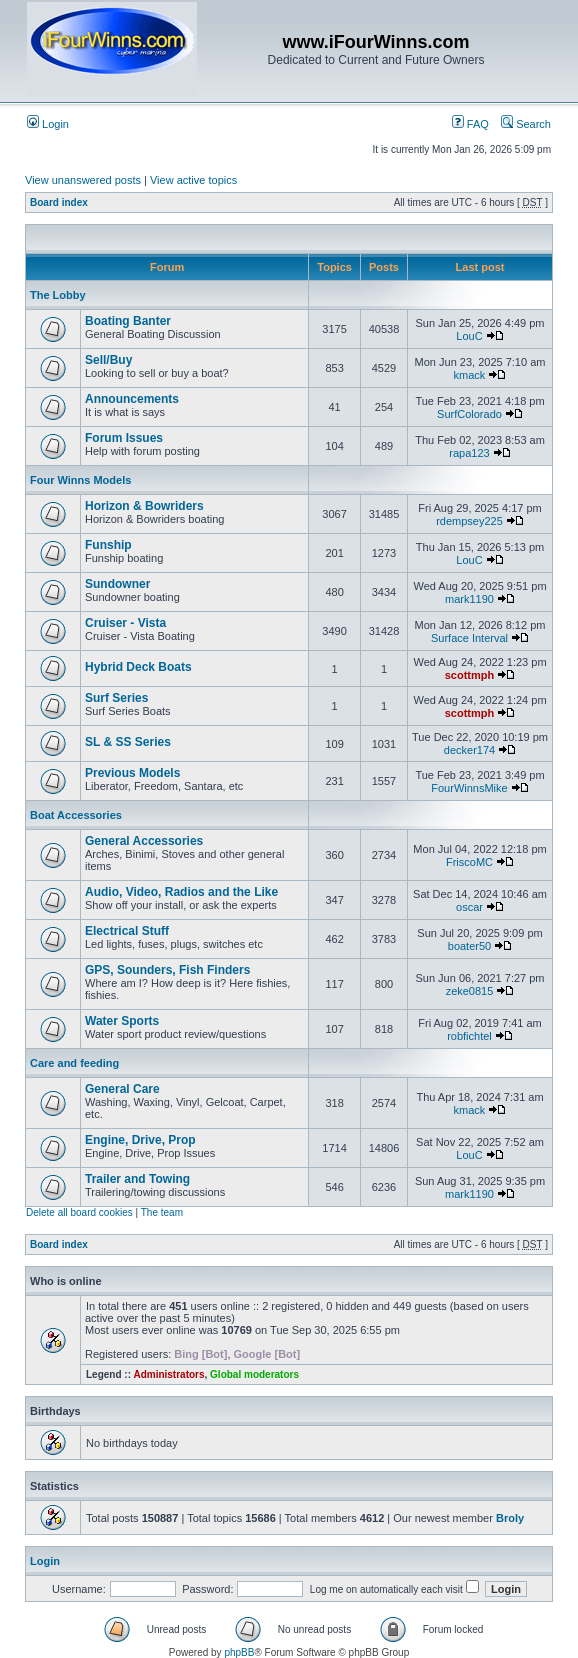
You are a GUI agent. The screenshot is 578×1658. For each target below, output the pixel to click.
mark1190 (469, 599)
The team (162, 1212)
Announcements (132, 399)
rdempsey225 (469, 521)
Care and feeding (74, 1063)
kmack (470, 375)
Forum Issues (124, 438)
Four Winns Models (80, 480)
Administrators (168, 1374)
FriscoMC (469, 862)
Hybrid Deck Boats (138, 667)
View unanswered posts (83, 180)
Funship (108, 545)
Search (526, 124)
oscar (469, 907)
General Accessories (144, 841)
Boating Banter (128, 321)
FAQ (470, 124)
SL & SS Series (128, 742)
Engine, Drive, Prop (140, 1140)
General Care (122, 1089)
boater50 (469, 946)
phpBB (239, 1652)
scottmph (470, 675)
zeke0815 (470, 991)
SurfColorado (469, 414)
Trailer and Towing (137, 1179)
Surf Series (116, 698)
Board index (59, 202)
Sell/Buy (108, 360)
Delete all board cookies (79, 1212)
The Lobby (58, 295)
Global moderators (254, 1374)
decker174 (469, 750)
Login (48, 124)
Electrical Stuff (127, 931)
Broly (510, 1518)
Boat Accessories (76, 815)
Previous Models (132, 773)
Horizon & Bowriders (144, 506)
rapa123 (469, 453)
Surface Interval (469, 638)
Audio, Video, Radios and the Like (181, 892)
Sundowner (117, 584)
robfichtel (469, 1036)
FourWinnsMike (469, 788)
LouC (469, 336)
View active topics (193, 180)
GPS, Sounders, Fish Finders (167, 970)
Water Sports (122, 1021)
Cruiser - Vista (125, 623)
